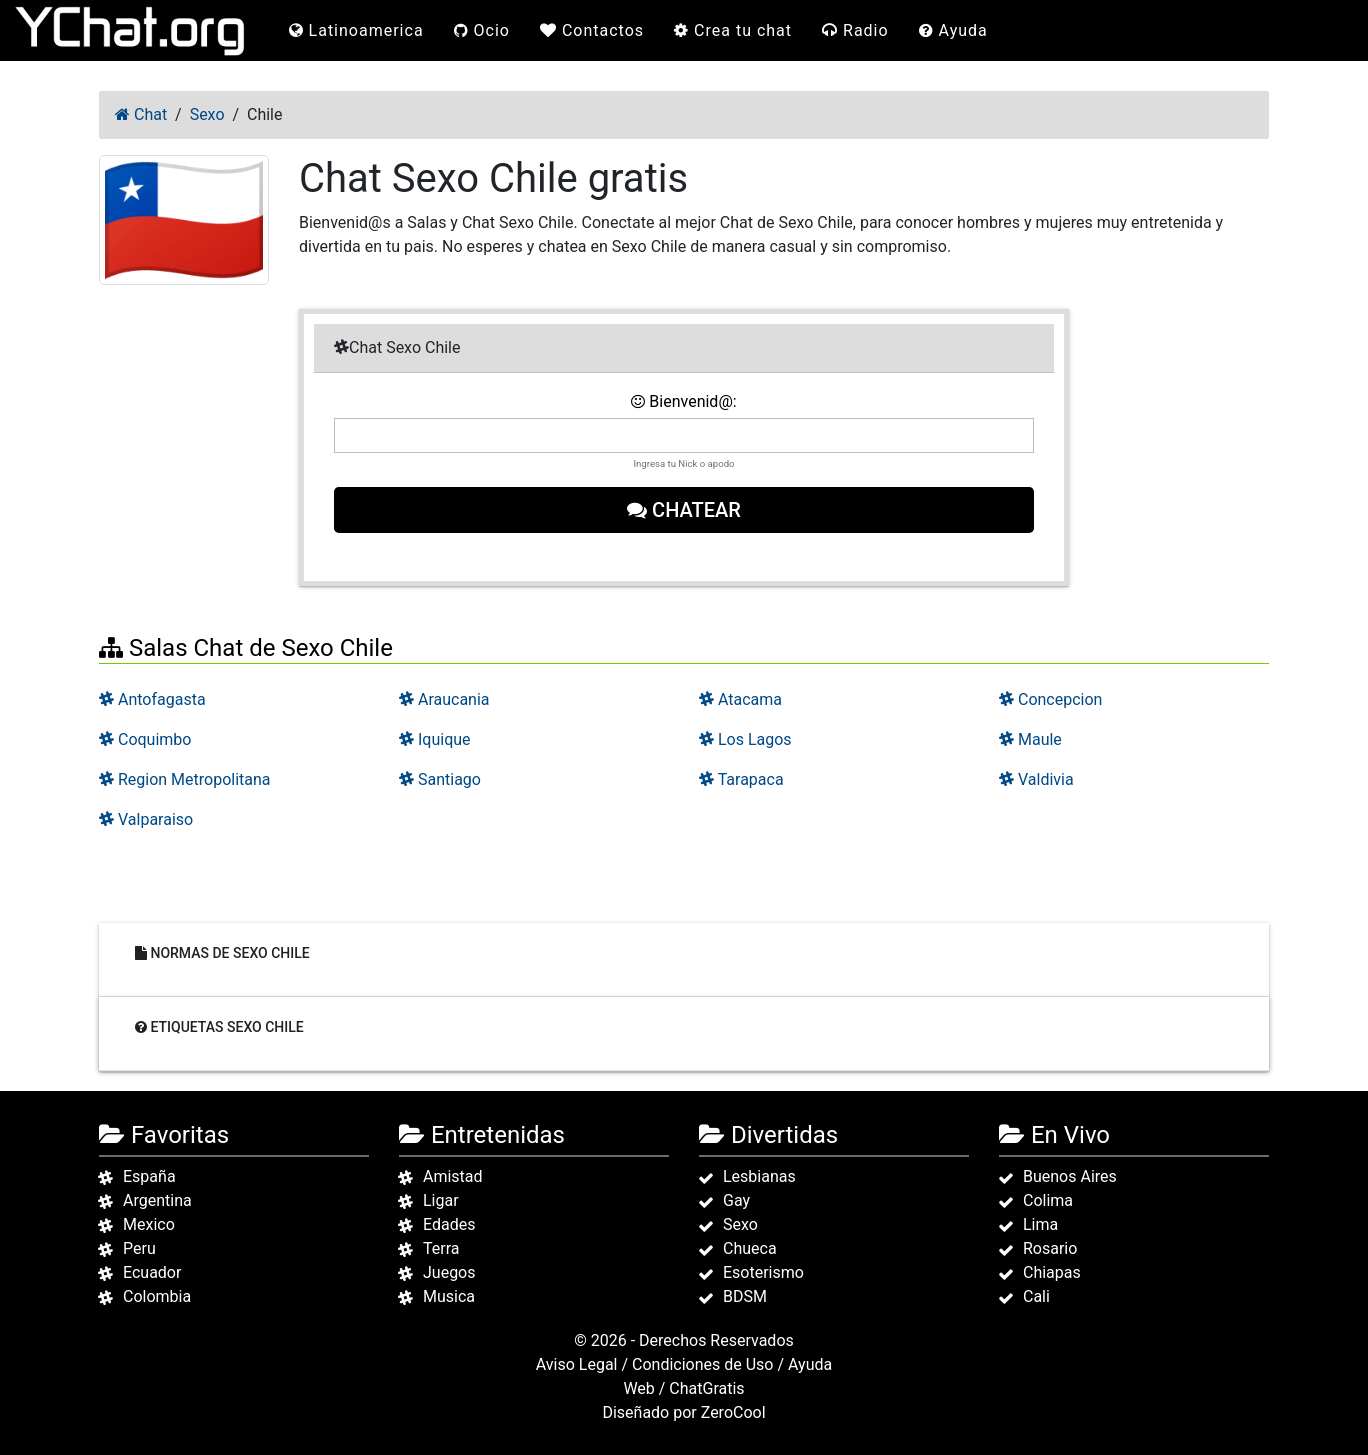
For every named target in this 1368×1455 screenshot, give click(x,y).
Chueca (750, 1248)
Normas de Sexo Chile (222, 953)
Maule (1030, 739)
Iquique (435, 739)
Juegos (449, 1272)
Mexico (149, 1224)
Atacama (740, 699)
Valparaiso (146, 819)
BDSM (745, 1296)
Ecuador (152, 1272)
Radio (855, 30)
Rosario (1050, 1248)
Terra (441, 1248)
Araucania (444, 699)
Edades (449, 1224)
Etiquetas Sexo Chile (219, 1027)
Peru (139, 1248)
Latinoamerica (356, 30)
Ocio (482, 30)
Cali (1036, 1296)
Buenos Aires (1070, 1176)
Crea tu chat (733, 30)
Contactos (592, 30)
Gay (736, 1200)
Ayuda (953, 30)
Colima (1048, 1200)
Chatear (684, 510)
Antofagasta (152, 699)
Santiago (440, 779)
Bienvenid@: (683, 401)
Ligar (441, 1200)
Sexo (740, 1224)
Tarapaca (741, 779)
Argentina (157, 1200)
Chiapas (1052, 1272)
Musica (449, 1296)
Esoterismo (763, 1272)
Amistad (453, 1176)
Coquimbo (145, 739)
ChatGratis (706, 1388)
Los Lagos (745, 739)
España (149, 1176)
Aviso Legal (577, 1364)
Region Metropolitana (185, 779)
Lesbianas (759, 1176)
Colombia (157, 1296)
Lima (1040, 1224)
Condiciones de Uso (702, 1364)
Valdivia (1036, 779)
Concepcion (1050, 699)
